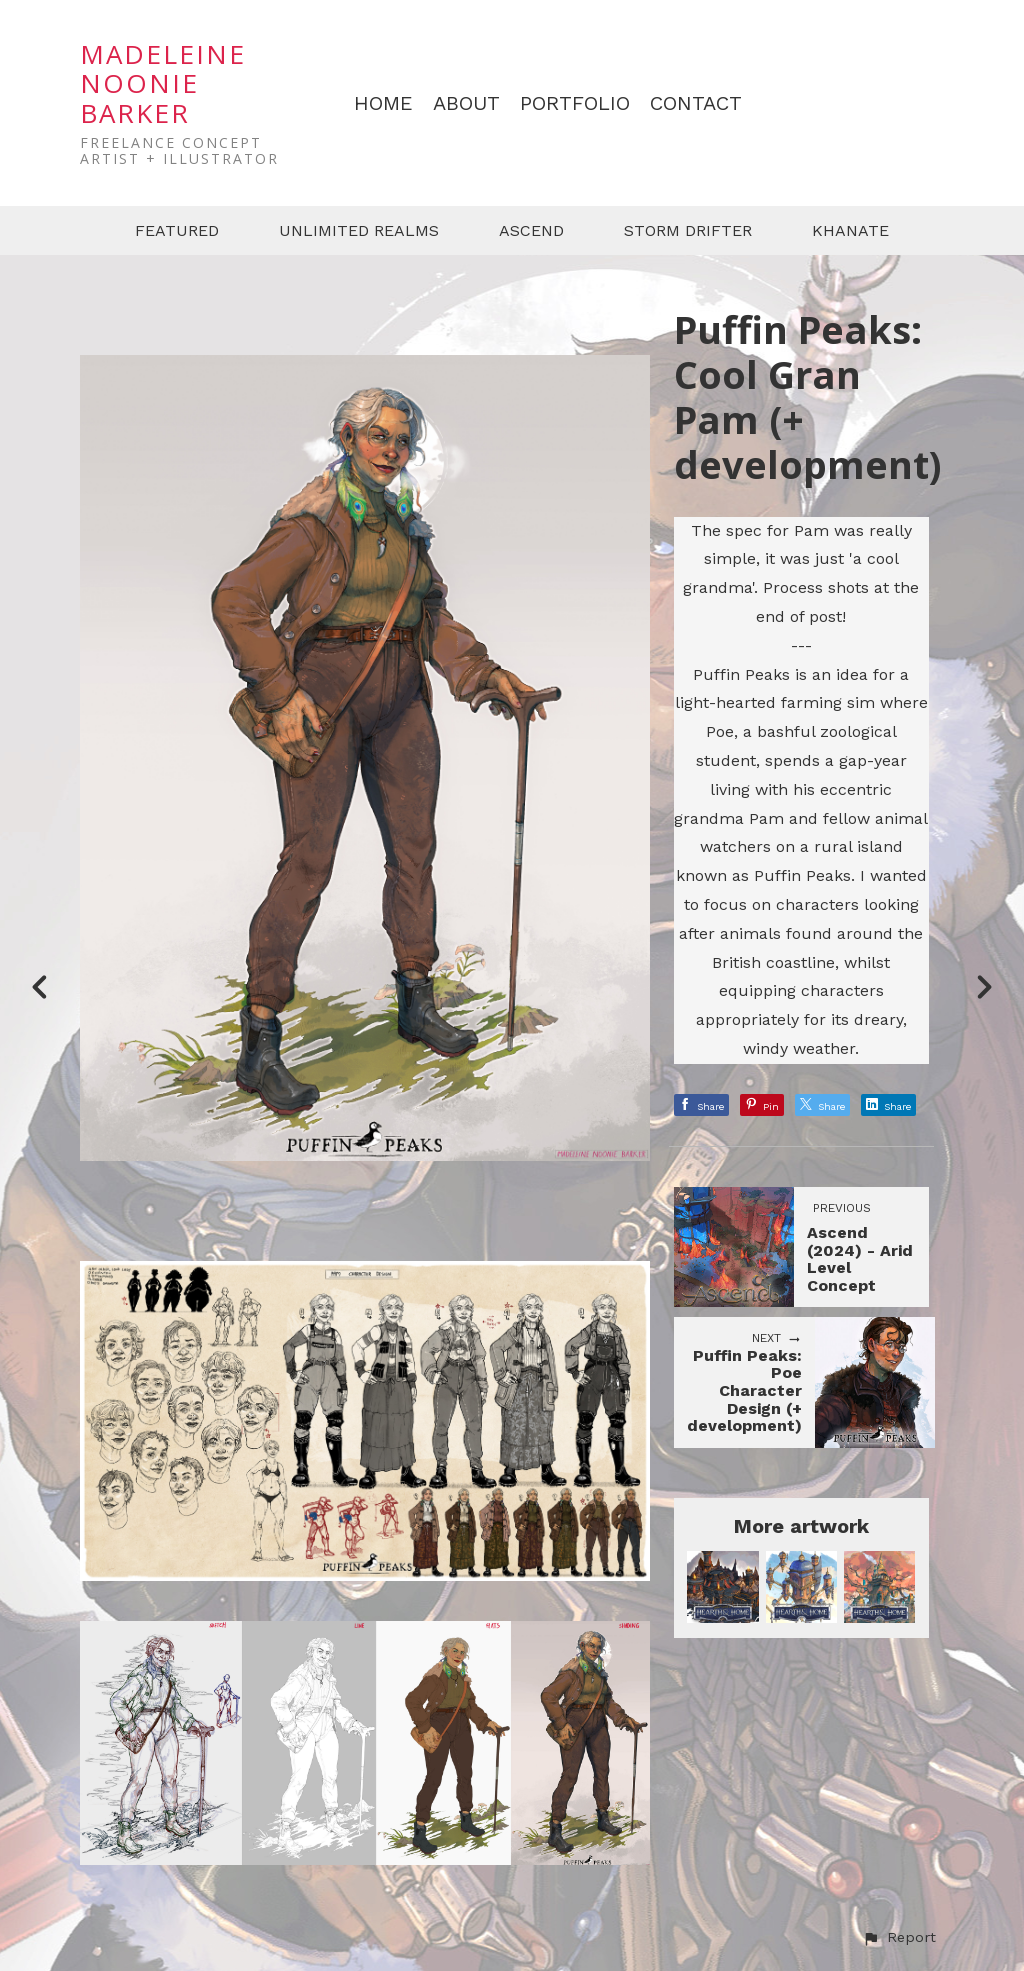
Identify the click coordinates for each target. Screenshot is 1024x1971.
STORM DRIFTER (688, 230)
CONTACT (696, 103)
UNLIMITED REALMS (359, 230)
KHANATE (850, 230)
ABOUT (466, 103)
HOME (383, 103)
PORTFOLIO (575, 103)
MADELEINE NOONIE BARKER (163, 83)
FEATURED (177, 230)
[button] (899, 1938)
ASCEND (531, 230)
